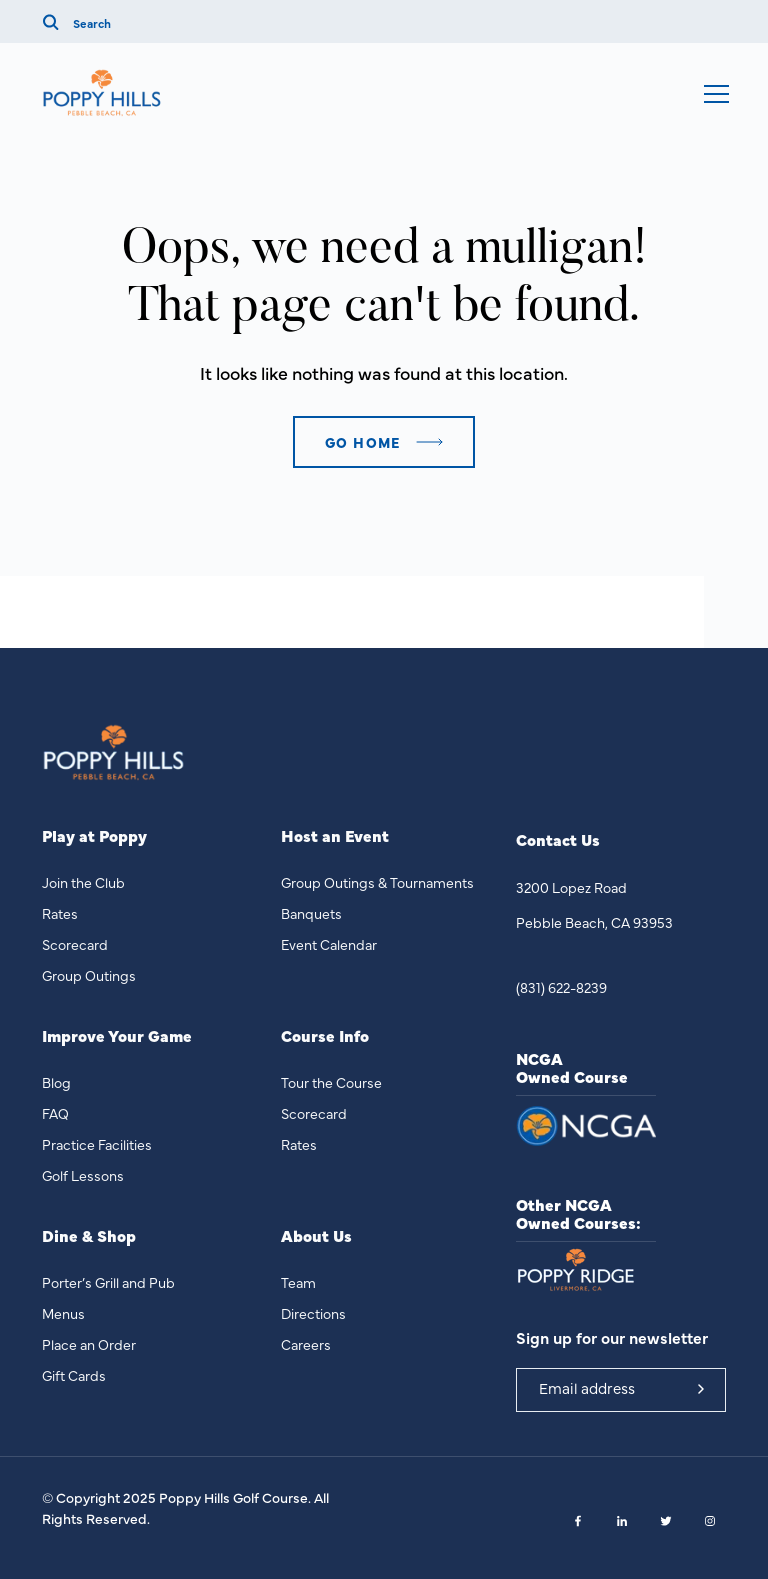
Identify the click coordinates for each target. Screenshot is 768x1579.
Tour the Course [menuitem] (331, 1082)
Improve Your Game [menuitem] (117, 1035)
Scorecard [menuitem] (75, 944)
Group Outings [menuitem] (89, 975)
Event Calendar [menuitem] (329, 944)
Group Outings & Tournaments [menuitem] (377, 882)
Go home (363, 442)
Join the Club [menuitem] (83, 882)
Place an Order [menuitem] (89, 1344)
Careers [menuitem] (306, 1344)
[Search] (173, 21)
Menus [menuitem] (63, 1313)
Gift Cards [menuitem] (74, 1375)
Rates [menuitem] (60, 913)
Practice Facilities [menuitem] (97, 1144)
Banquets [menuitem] (311, 913)
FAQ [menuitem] (55, 1113)
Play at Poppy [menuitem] (94, 835)
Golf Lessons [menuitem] (83, 1175)
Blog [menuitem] (56, 1082)
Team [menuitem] (298, 1282)
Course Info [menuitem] (325, 1035)
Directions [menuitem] (313, 1313)
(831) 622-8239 (561, 987)
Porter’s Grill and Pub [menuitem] (108, 1282)
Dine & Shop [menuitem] (89, 1235)
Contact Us (558, 839)
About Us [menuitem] (316, 1235)
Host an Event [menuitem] (335, 835)
